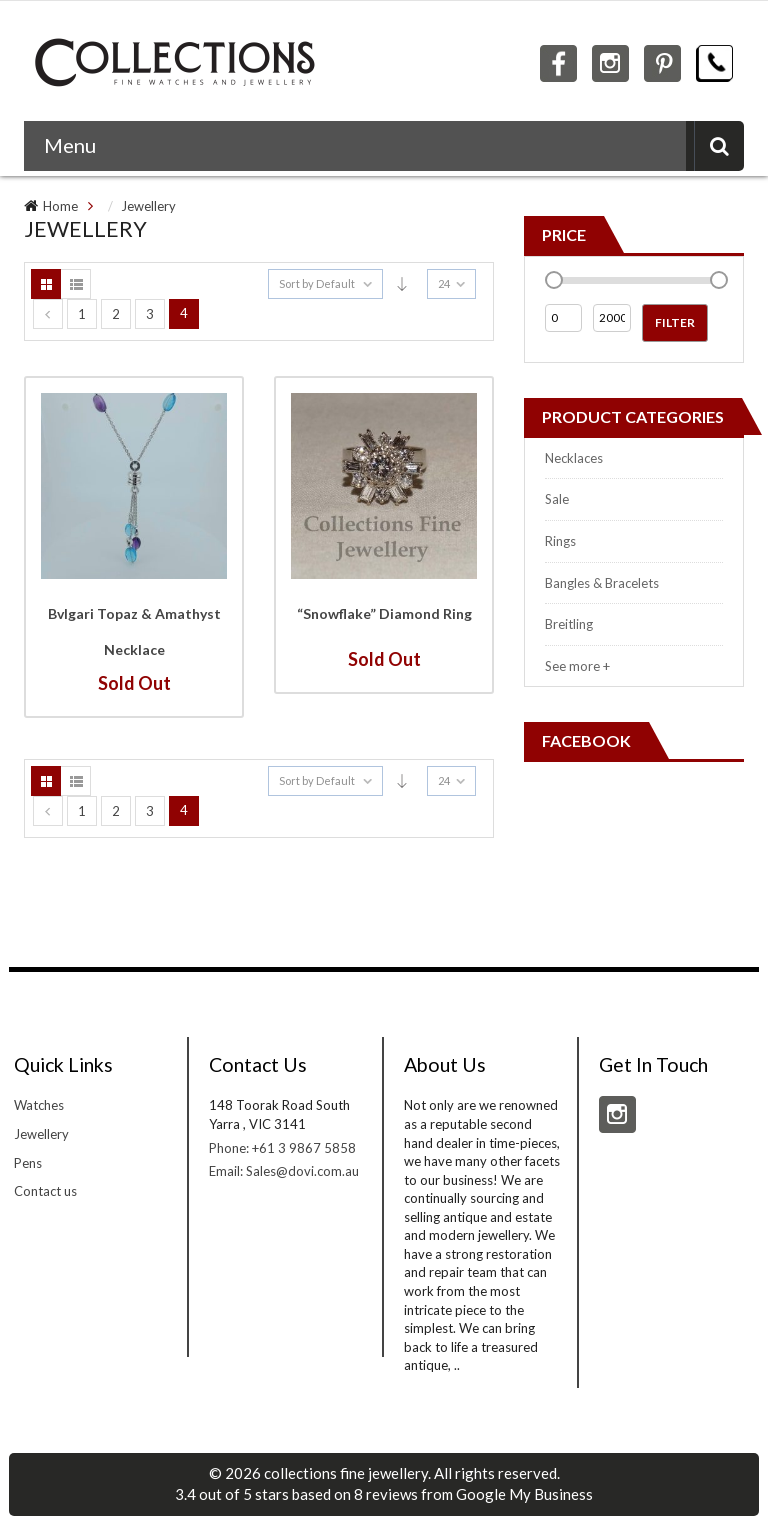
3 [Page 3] (150, 314)
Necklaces (574, 458)
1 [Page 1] (82, 314)
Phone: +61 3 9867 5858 (282, 1148)
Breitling (569, 624)
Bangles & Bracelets (602, 583)
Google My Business (524, 1494)
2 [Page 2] (116, 314)
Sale (557, 499)
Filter (675, 322)
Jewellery (148, 206)
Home (60, 206)
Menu (70, 145)
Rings (560, 541)
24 (444, 283)
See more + (577, 666)
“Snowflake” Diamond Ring (384, 613)
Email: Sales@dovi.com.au (284, 1171)
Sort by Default (317, 283)
